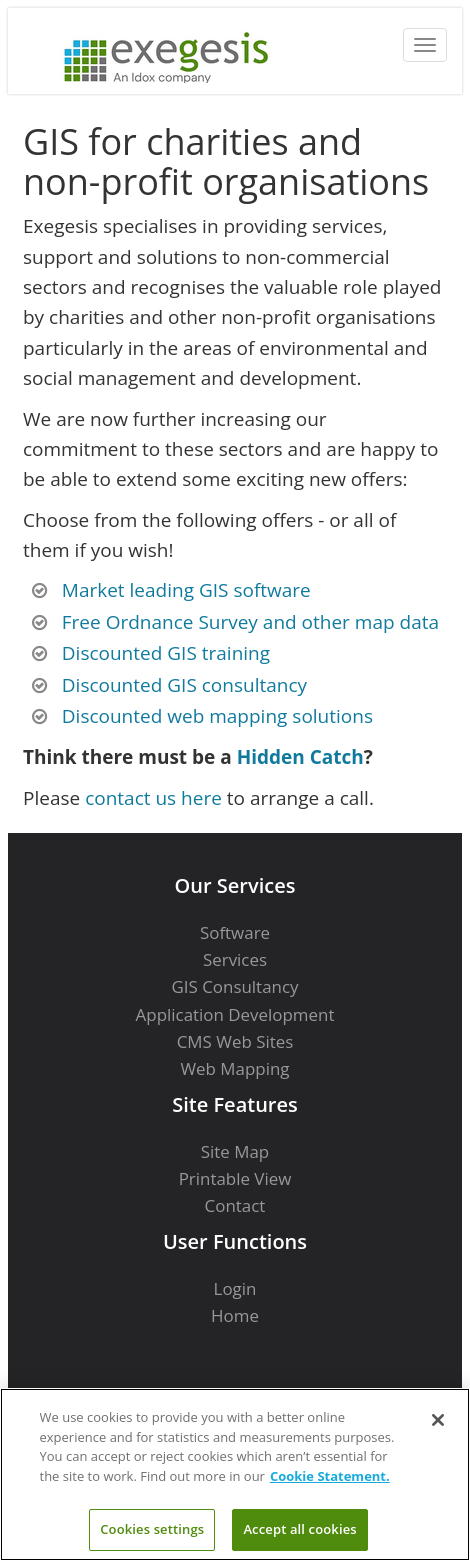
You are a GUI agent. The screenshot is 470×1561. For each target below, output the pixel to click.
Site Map (235, 1151)
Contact (235, 1205)
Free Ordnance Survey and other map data (250, 622)
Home (235, 1315)
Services (235, 959)
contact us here (153, 798)
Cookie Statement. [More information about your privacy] (330, 1476)
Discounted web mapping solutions (217, 716)
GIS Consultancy (234, 986)
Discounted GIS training (166, 653)
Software (235, 932)
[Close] (438, 1420)
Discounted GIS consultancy (184, 685)
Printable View (235, 1178)
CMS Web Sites (235, 1041)
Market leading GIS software (186, 590)
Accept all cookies (299, 1529)
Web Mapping (234, 1068)
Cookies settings (152, 1529)
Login (235, 1288)
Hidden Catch (300, 757)
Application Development (235, 1014)
